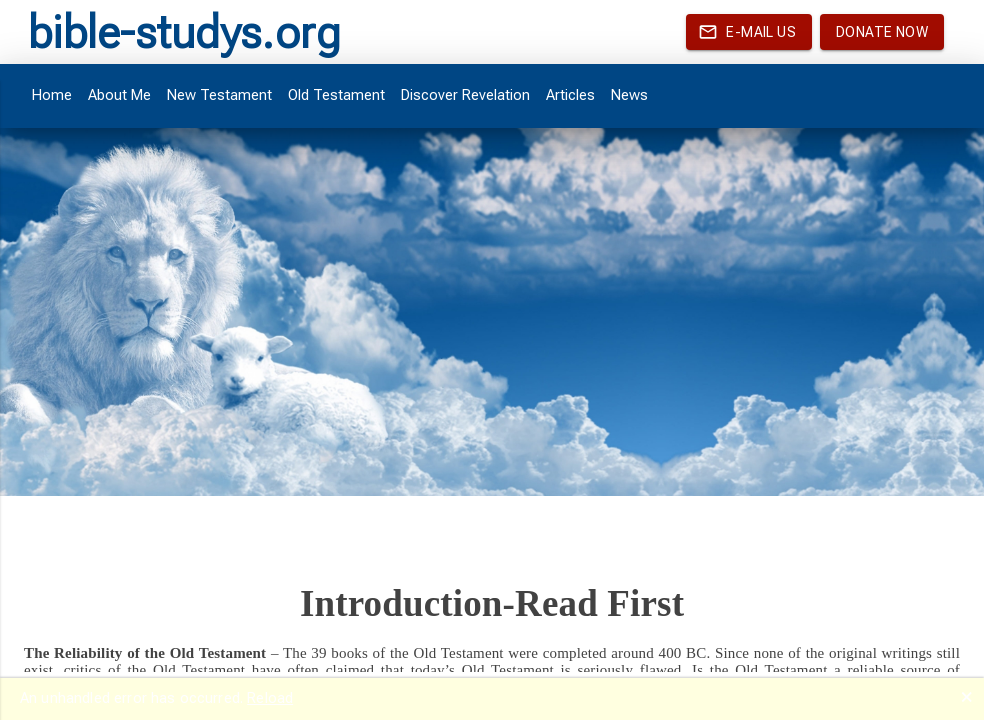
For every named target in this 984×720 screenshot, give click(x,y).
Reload (270, 698)
